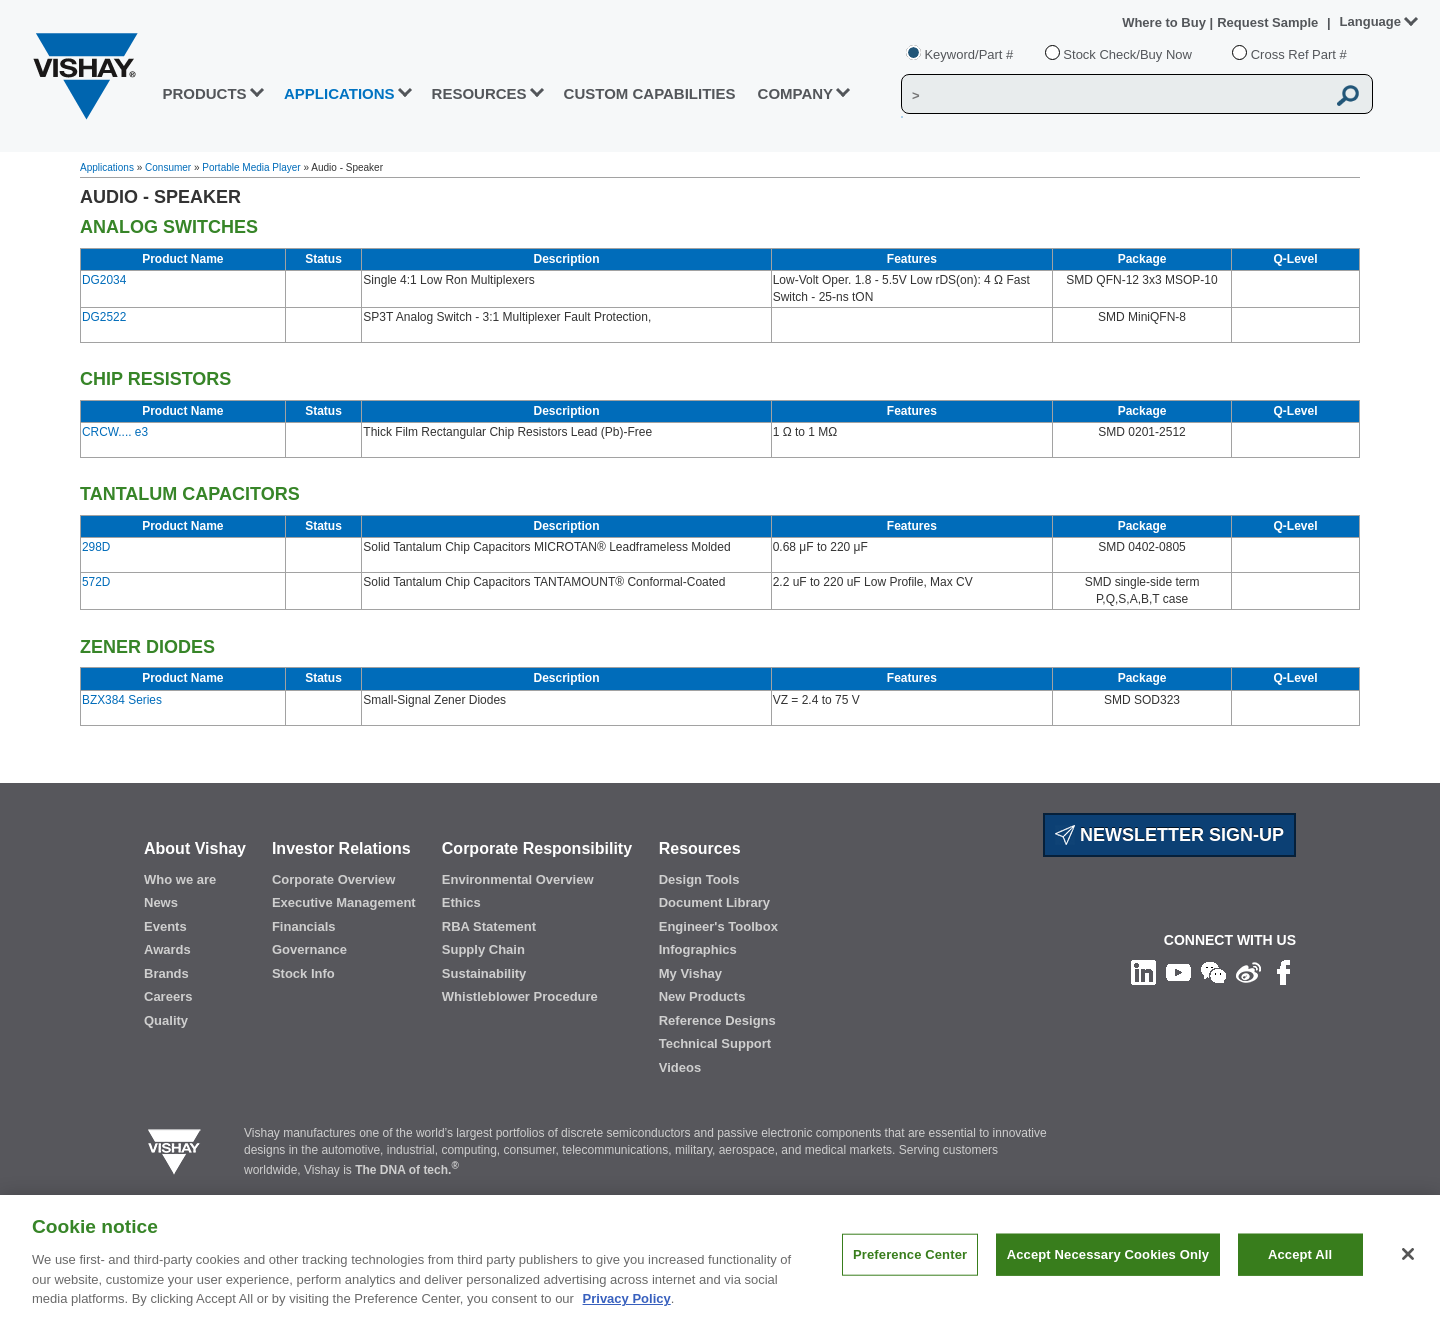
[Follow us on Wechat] (1213, 972)
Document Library (714, 902)
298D (96, 547)
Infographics (698, 949)
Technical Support (715, 1043)
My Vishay (690, 973)
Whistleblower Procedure (520, 996)
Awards (167, 949)
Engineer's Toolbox (718, 926)
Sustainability (484, 973)
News (161, 902)
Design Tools (699, 879)
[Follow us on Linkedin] (1143, 972)
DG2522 (104, 317)
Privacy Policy (627, 1307)
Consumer (168, 167)
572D (96, 582)
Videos (680, 1067)
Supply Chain (483, 949)
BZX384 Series (122, 700)
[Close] (1408, 1264)
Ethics (461, 902)
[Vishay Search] (1113, 95)
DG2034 (104, 280)
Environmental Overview (518, 879)
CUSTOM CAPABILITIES (650, 93)
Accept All (1300, 1263)
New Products (702, 996)
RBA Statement (489, 926)
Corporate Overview (334, 879)
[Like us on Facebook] (1283, 972)
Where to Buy (1165, 22)
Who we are (180, 879)
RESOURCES (479, 93)
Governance (309, 949)
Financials (304, 926)
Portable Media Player (251, 167)
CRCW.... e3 (115, 432)
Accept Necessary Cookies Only (1108, 1263)
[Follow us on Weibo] (1248, 972)
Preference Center (910, 1263)
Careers (168, 996)
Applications (107, 167)
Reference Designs (717, 1020)
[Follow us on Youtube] (1178, 972)
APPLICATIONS (339, 93)
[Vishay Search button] (1348, 95)
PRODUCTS (204, 93)
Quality (166, 1020)
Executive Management (344, 902)
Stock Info (303, 973)
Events (165, 926)
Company (796, 93)
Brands (166, 973)
